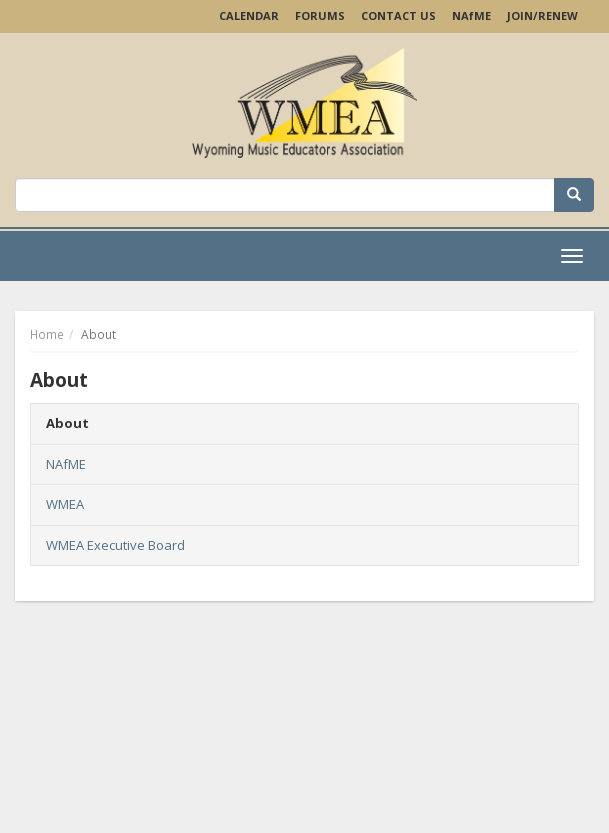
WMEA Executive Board (115, 545)
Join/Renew (542, 15)
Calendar (249, 15)
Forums (320, 15)
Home (47, 334)
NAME (471, 15)
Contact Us (398, 15)
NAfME (66, 464)
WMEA (65, 504)
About (67, 423)
